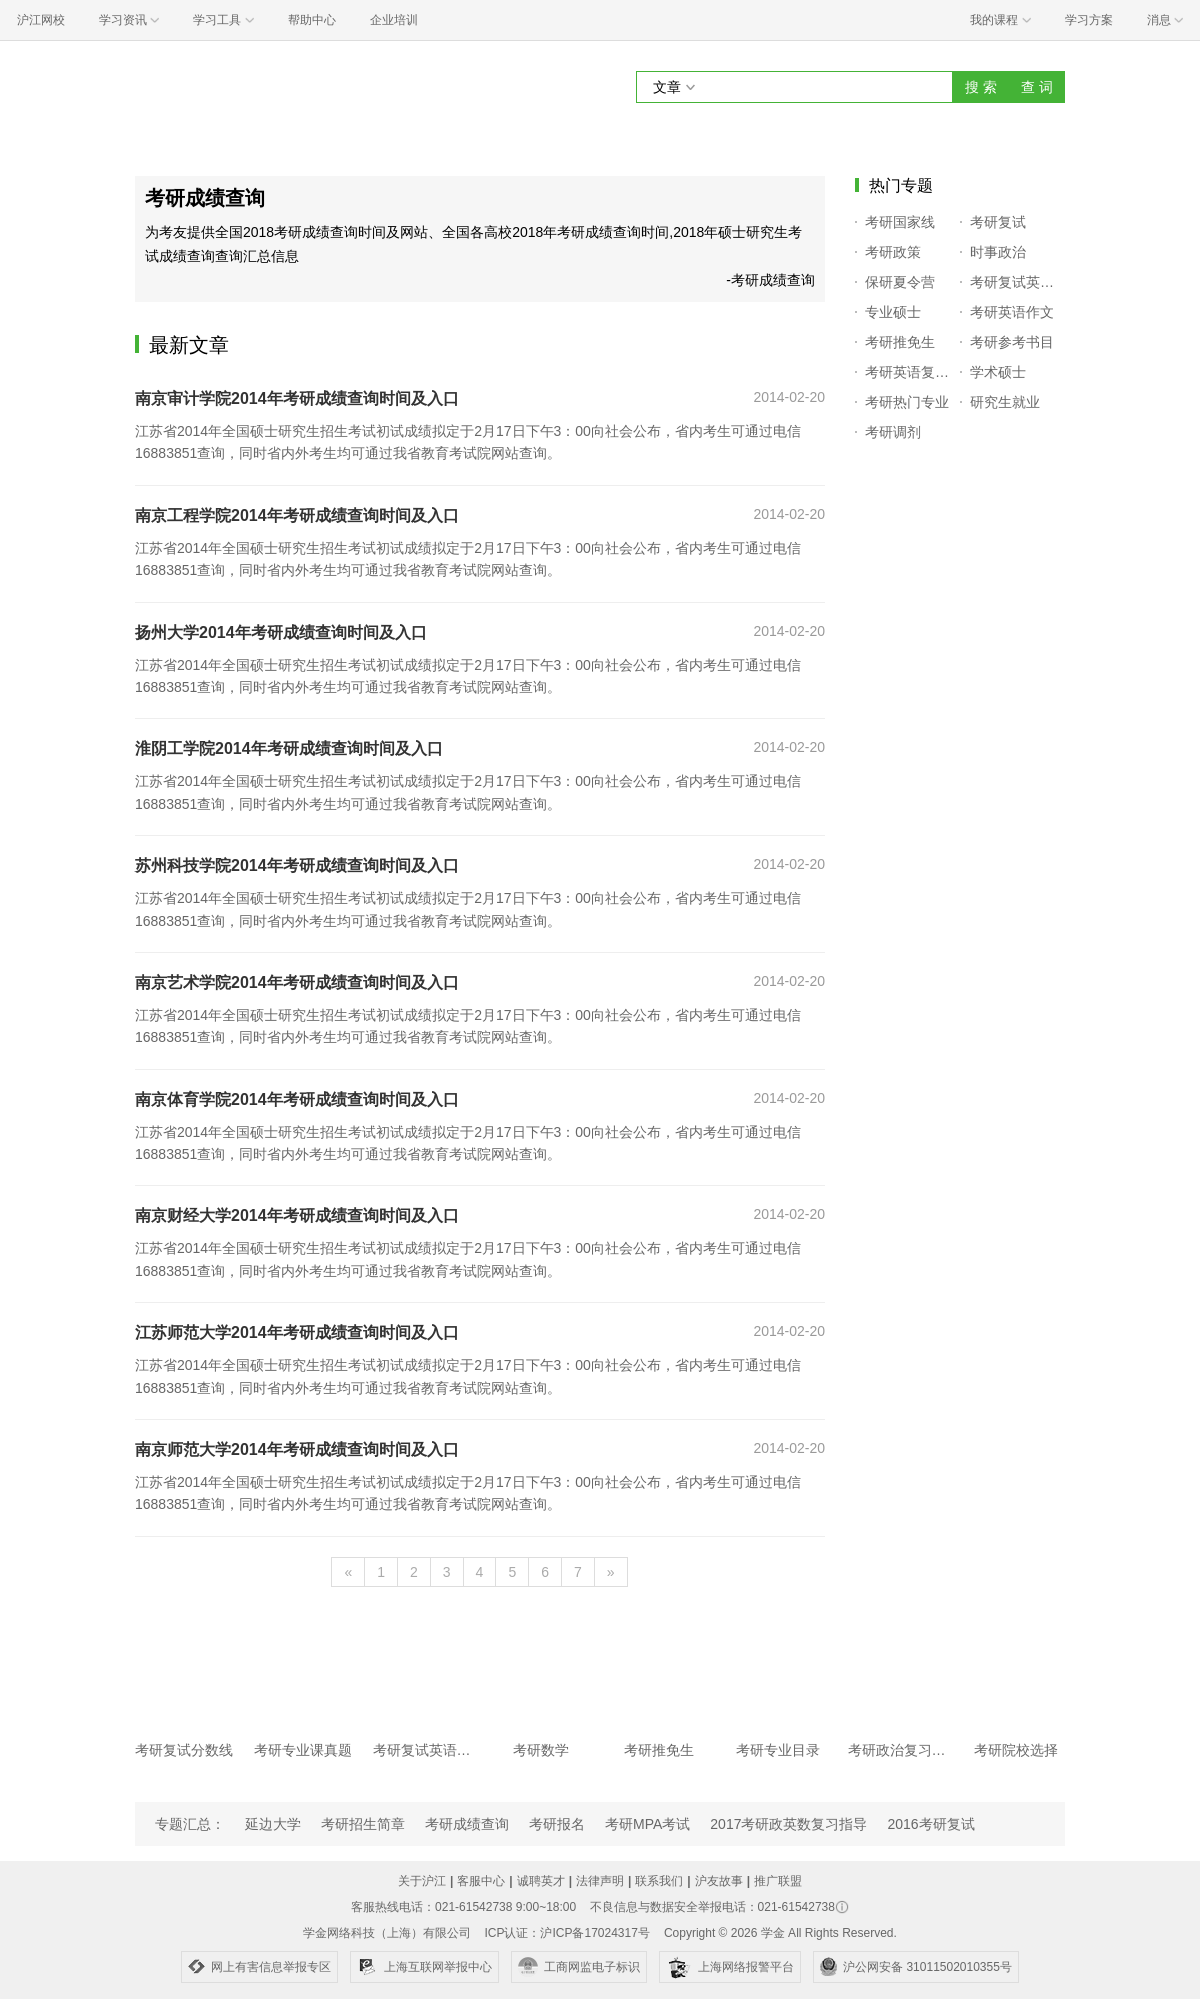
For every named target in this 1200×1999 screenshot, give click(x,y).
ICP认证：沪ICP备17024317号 (566, 1933)
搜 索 (981, 87)
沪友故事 (719, 1881)
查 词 (1037, 87)
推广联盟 (778, 1881)
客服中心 (481, 1881)
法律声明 (600, 1881)
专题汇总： (190, 1824)
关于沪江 (422, 1881)
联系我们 (659, 1881)
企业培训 (394, 20)
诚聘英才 (541, 1881)
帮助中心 (312, 20)
